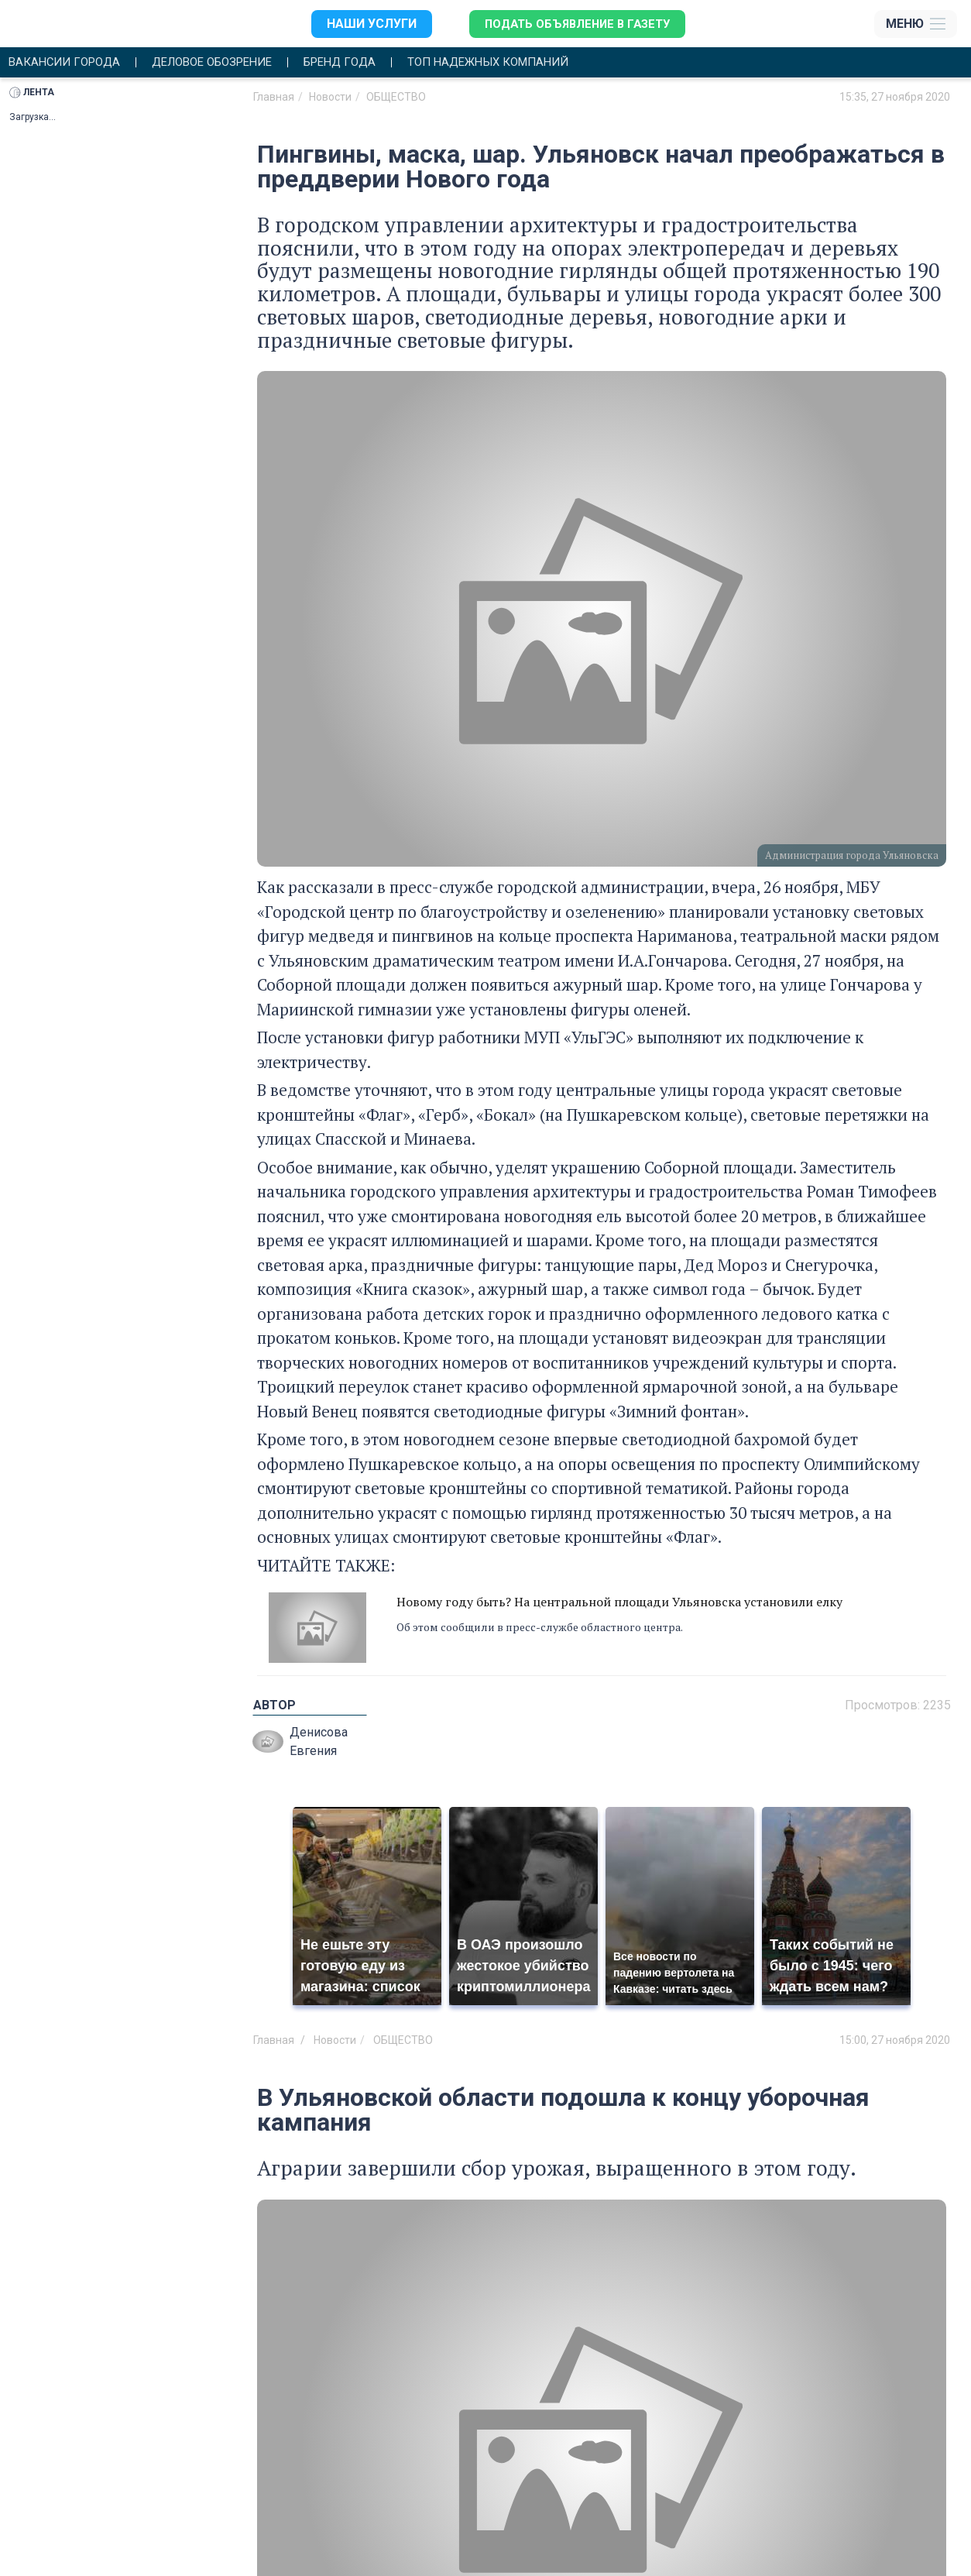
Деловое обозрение (226, 63)
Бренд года (364, 63)
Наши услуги (364, 23)
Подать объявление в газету (575, 23)
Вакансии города (68, 63)
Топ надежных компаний (523, 63)
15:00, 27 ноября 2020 (894, 2041)
